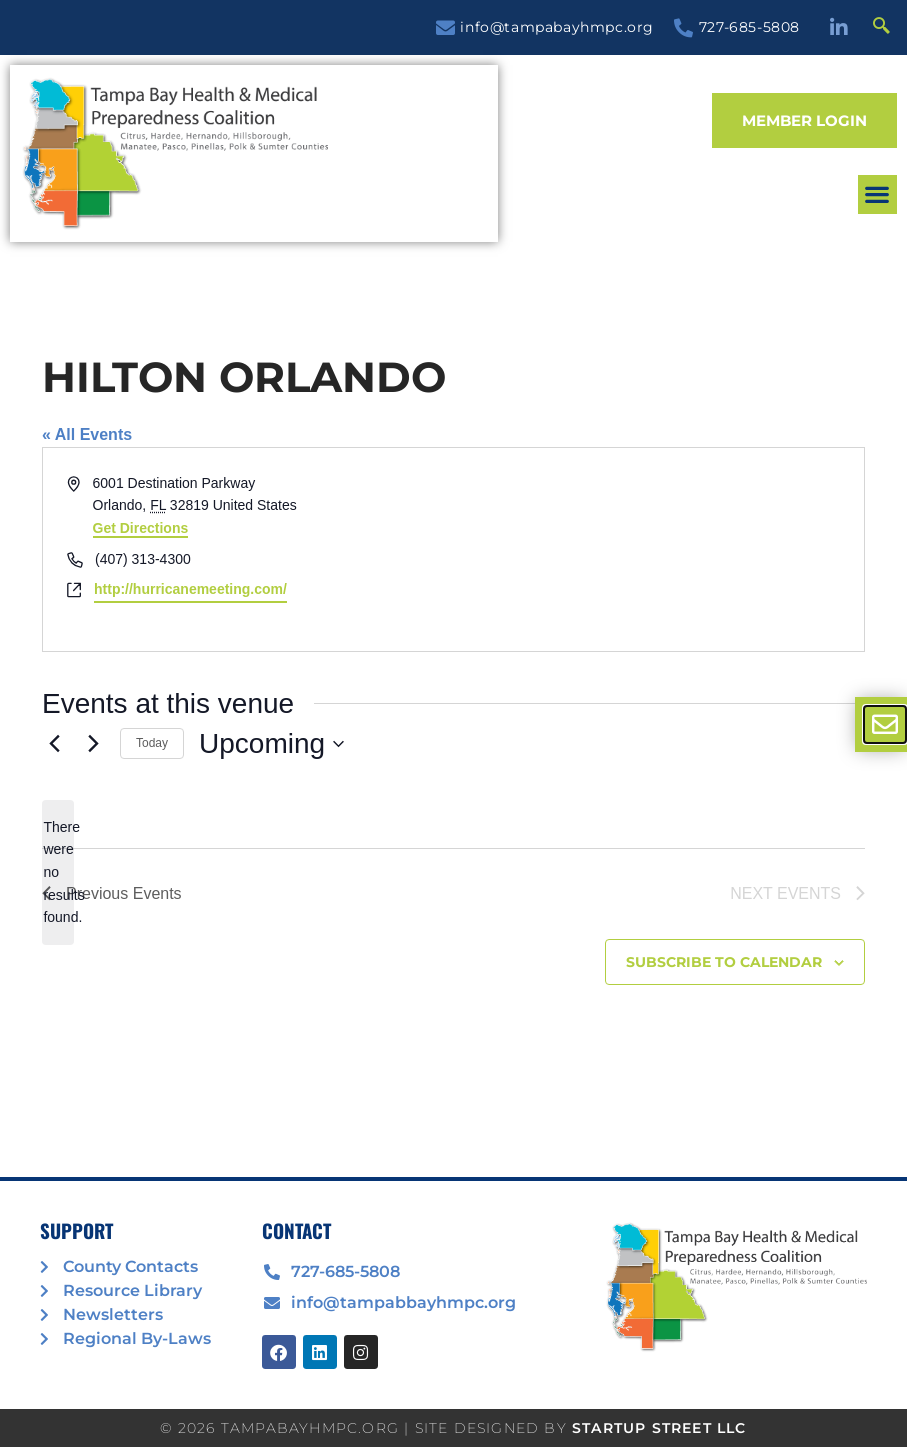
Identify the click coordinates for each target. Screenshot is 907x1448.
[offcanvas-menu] (885, 724)
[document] (453, 724)
